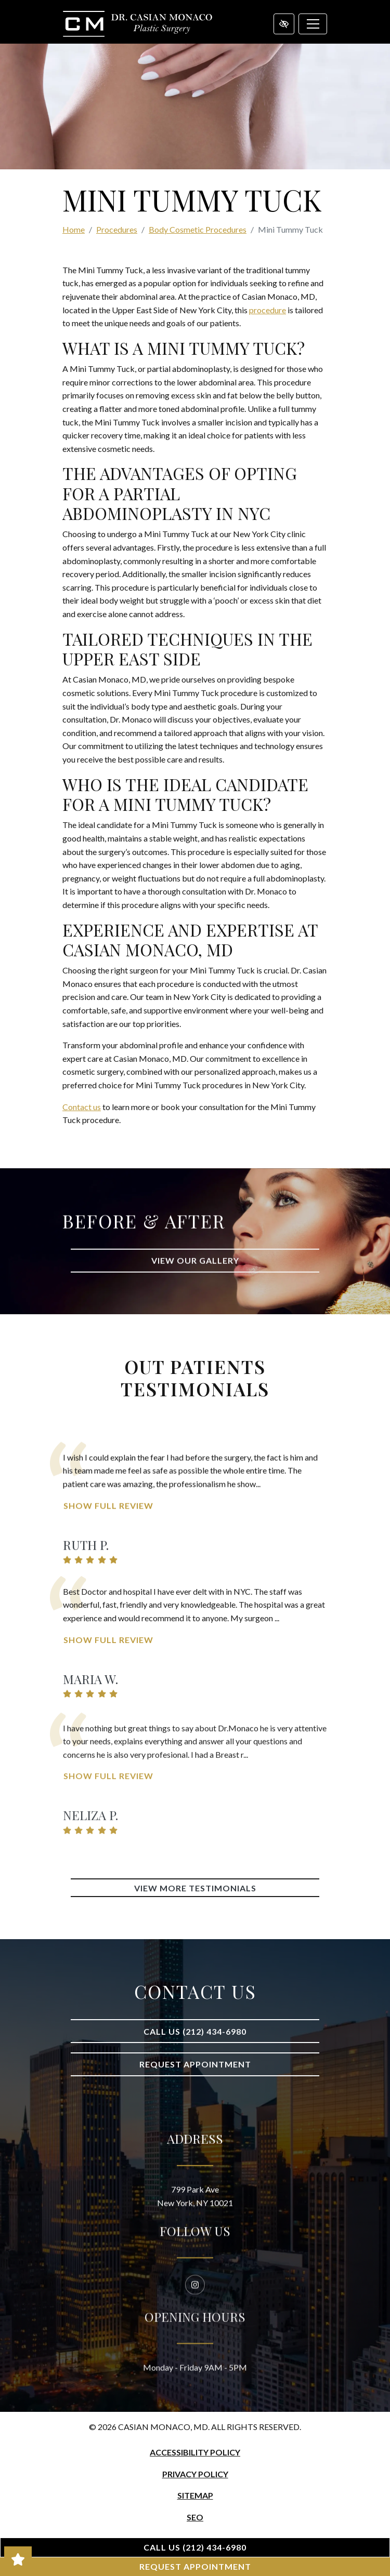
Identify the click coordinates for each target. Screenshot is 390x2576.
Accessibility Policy (195, 2452)
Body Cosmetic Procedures (197, 229)
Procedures (116, 229)
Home (73, 229)
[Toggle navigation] (312, 24)
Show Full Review (108, 1587)
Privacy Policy (195, 2474)
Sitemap (195, 2495)
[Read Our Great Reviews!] (18, 2559)
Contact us (81, 1107)
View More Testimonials (195, 1888)
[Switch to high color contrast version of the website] (284, 24)
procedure (267, 310)
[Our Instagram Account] (195, 2343)
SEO (195, 2517)
